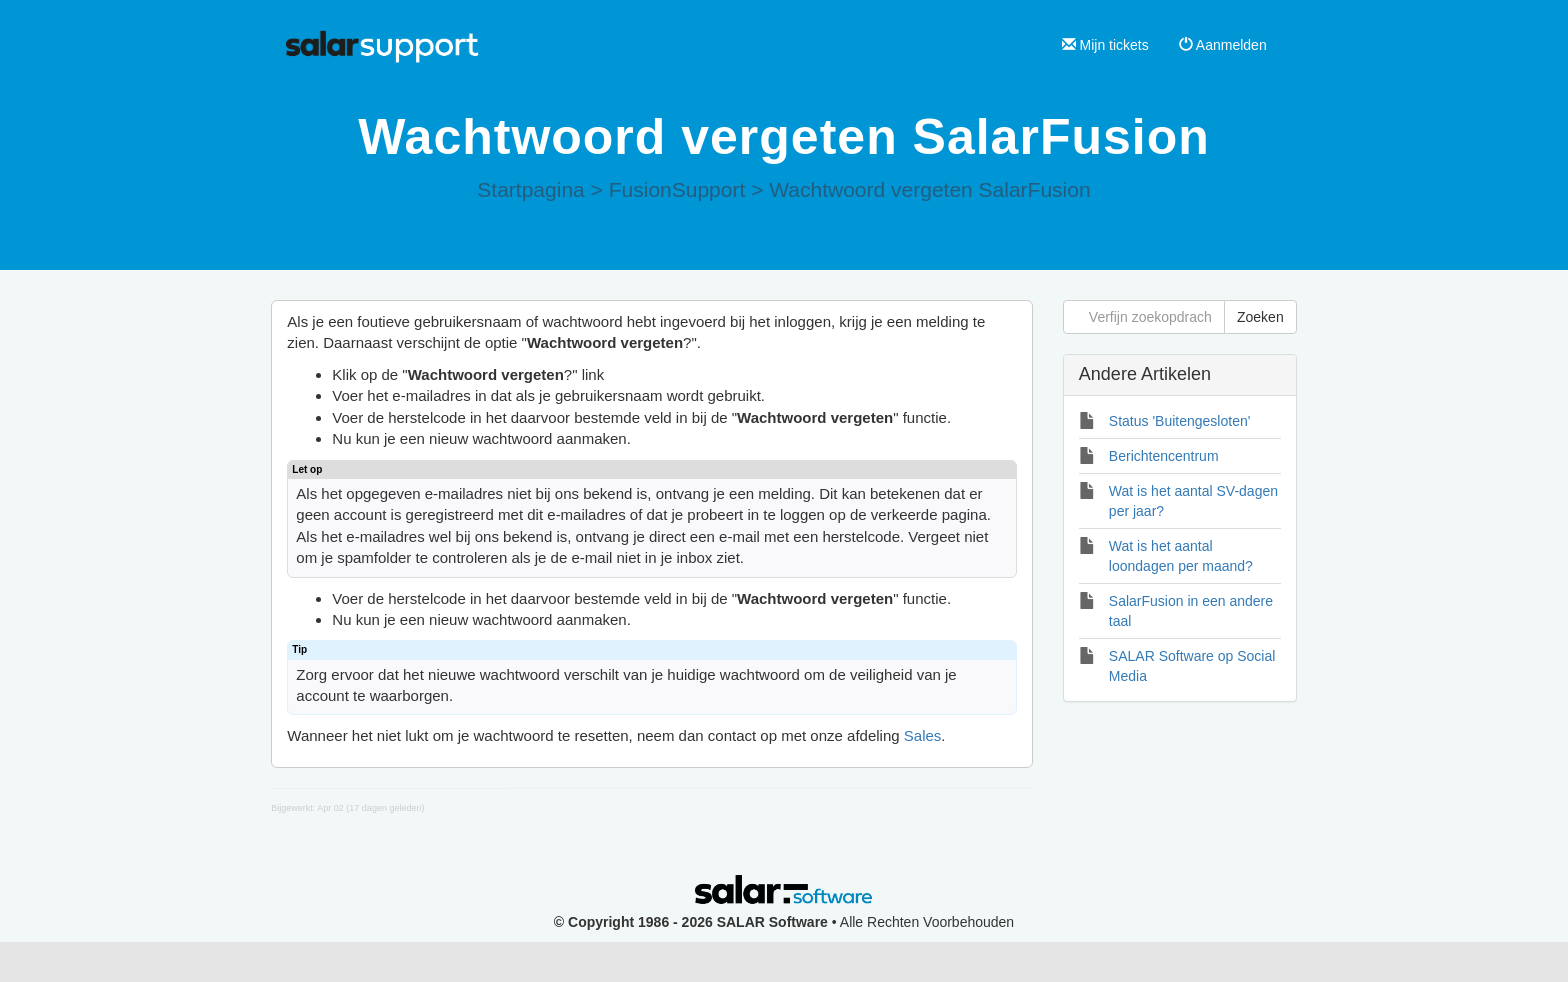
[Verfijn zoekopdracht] (1144, 317)
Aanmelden (1223, 45)
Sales (923, 735)
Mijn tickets (1105, 45)
